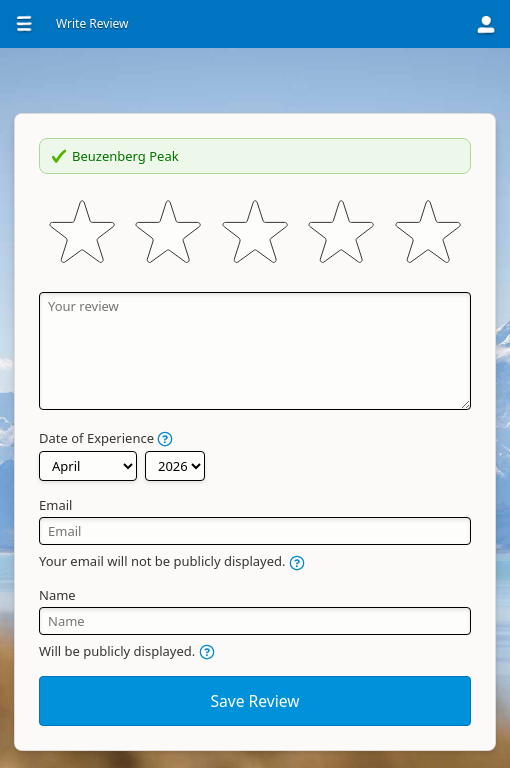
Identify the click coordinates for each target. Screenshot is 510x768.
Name (57, 595)
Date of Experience (106, 438)
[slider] (255, 233)
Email (55, 505)
